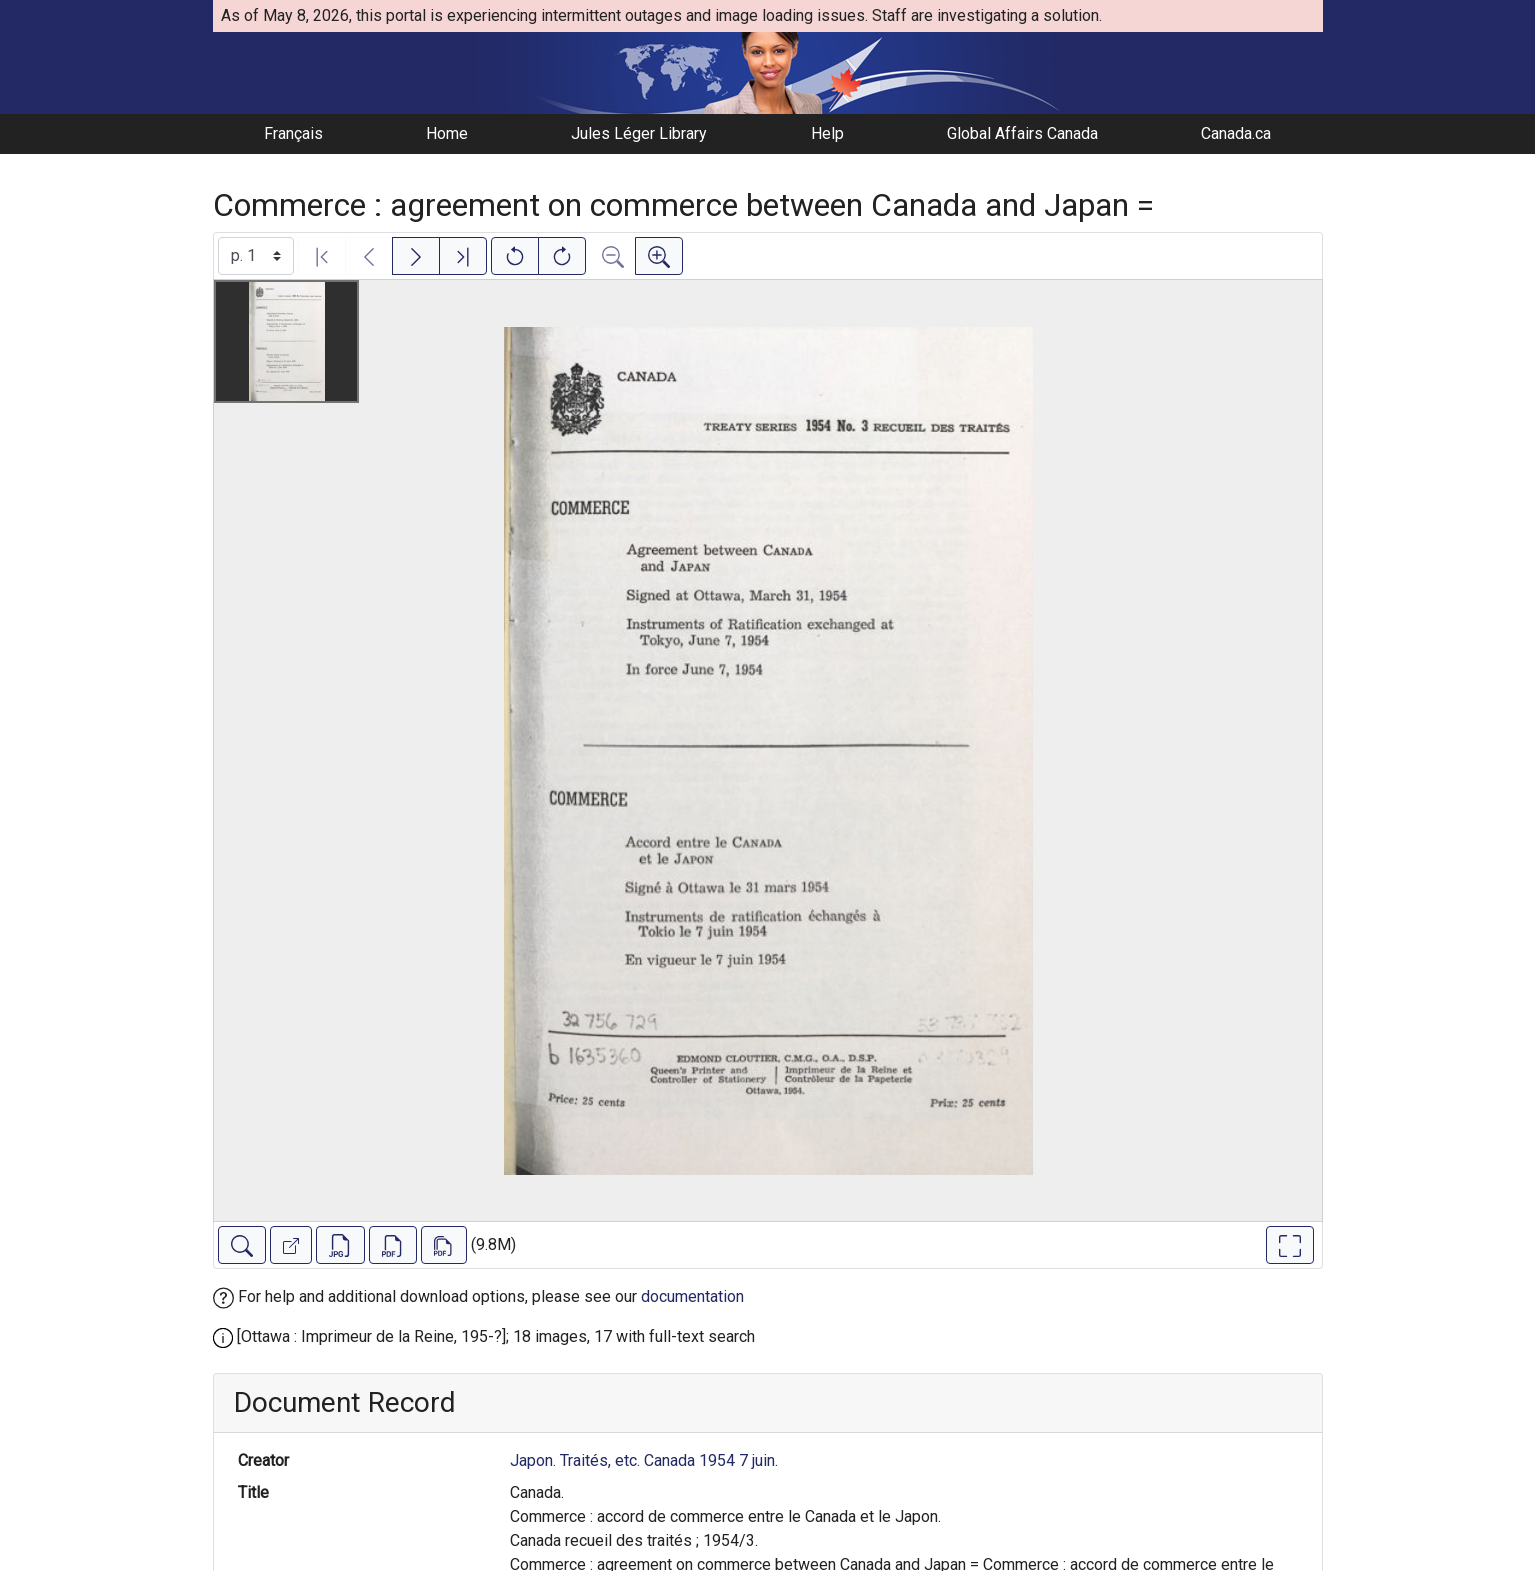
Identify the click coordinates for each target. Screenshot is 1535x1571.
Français (293, 133)
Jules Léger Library (639, 133)
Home (447, 133)
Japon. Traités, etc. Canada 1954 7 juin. (644, 1460)
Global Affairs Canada (1022, 133)
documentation (692, 1296)
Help (827, 133)
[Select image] (256, 256)
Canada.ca (1236, 133)
